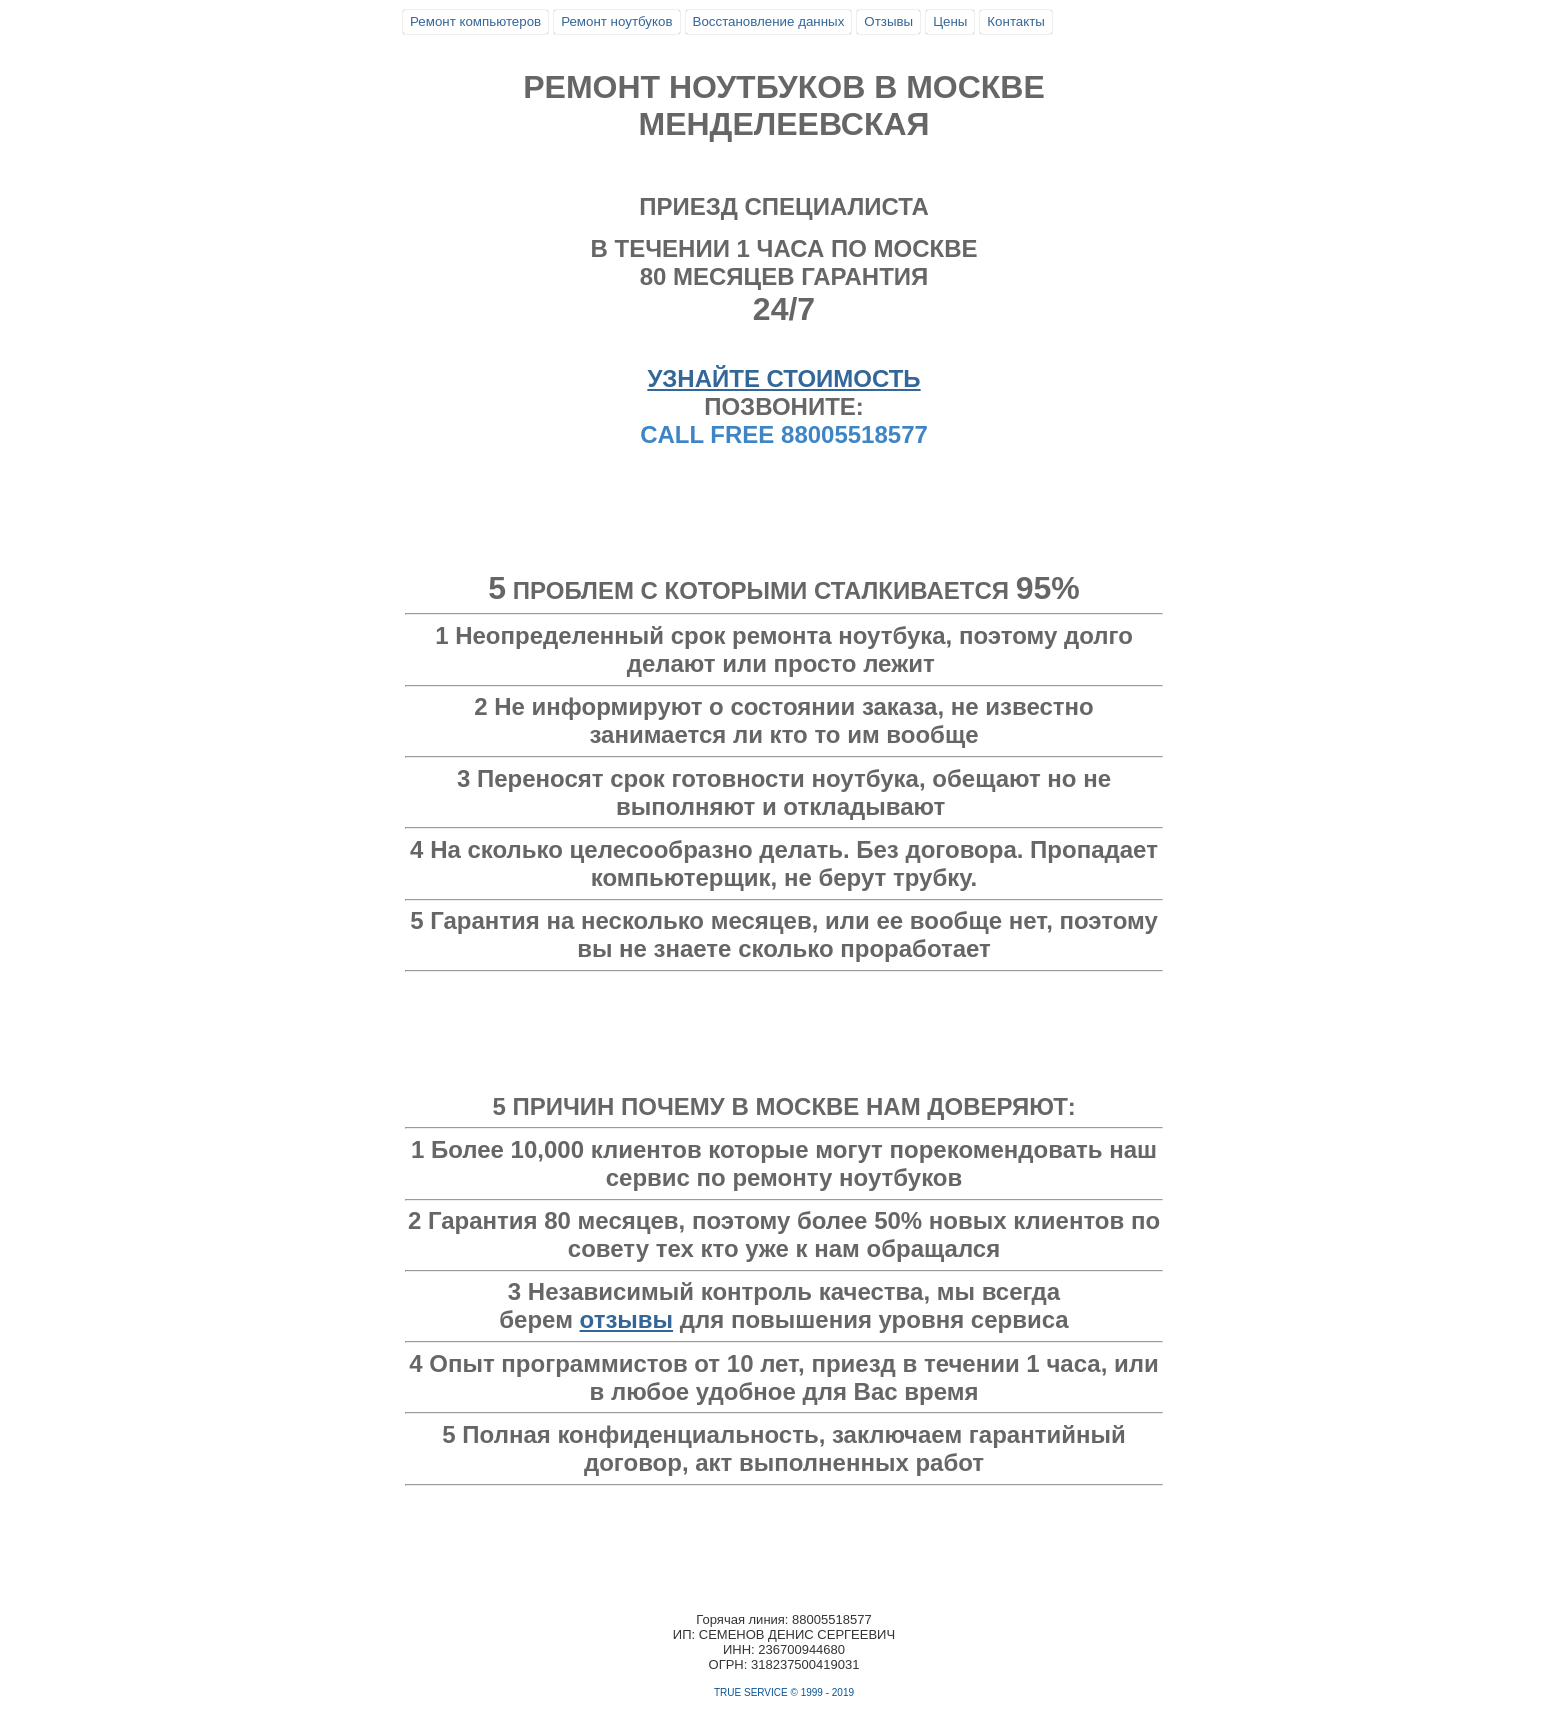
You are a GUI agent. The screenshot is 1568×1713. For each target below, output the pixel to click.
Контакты (1016, 21)
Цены (950, 21)
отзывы (627, 1319)
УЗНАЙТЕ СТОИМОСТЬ (783, 378)
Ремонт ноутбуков (616, 21)
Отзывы (888, 21)
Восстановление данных (769, 21)
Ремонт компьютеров (475, 21)
